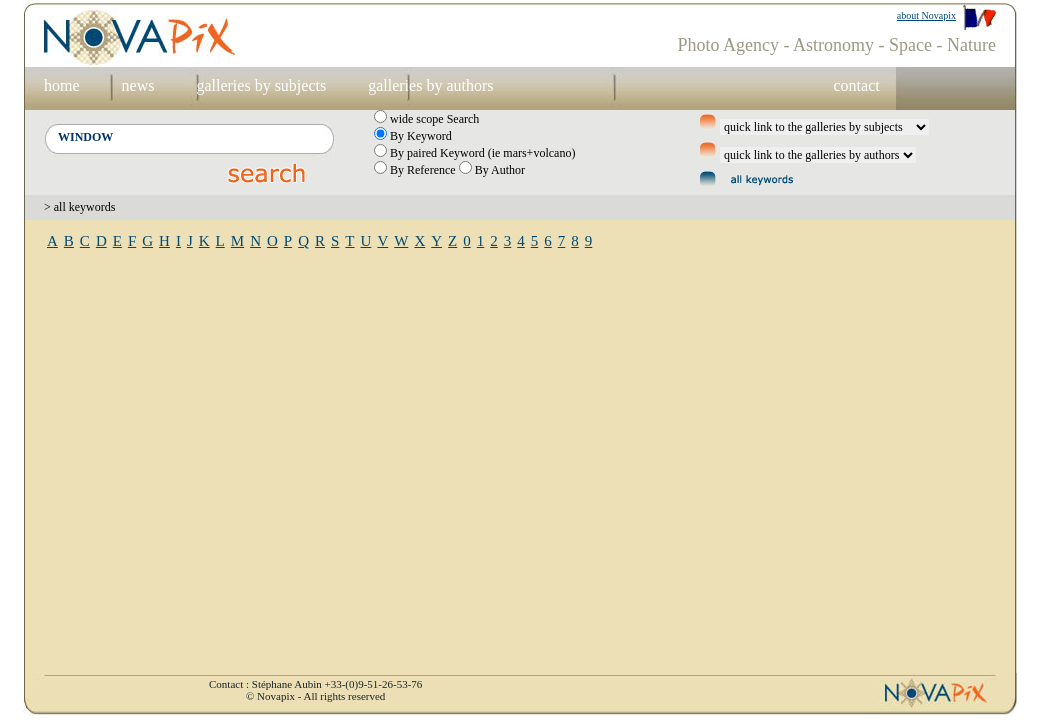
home (62, 85)
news (138, 85)
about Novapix (926, 15)
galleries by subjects (261, 85)
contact (856, 85)
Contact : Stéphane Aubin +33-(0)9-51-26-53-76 (315, 684)
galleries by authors (430, 85)
